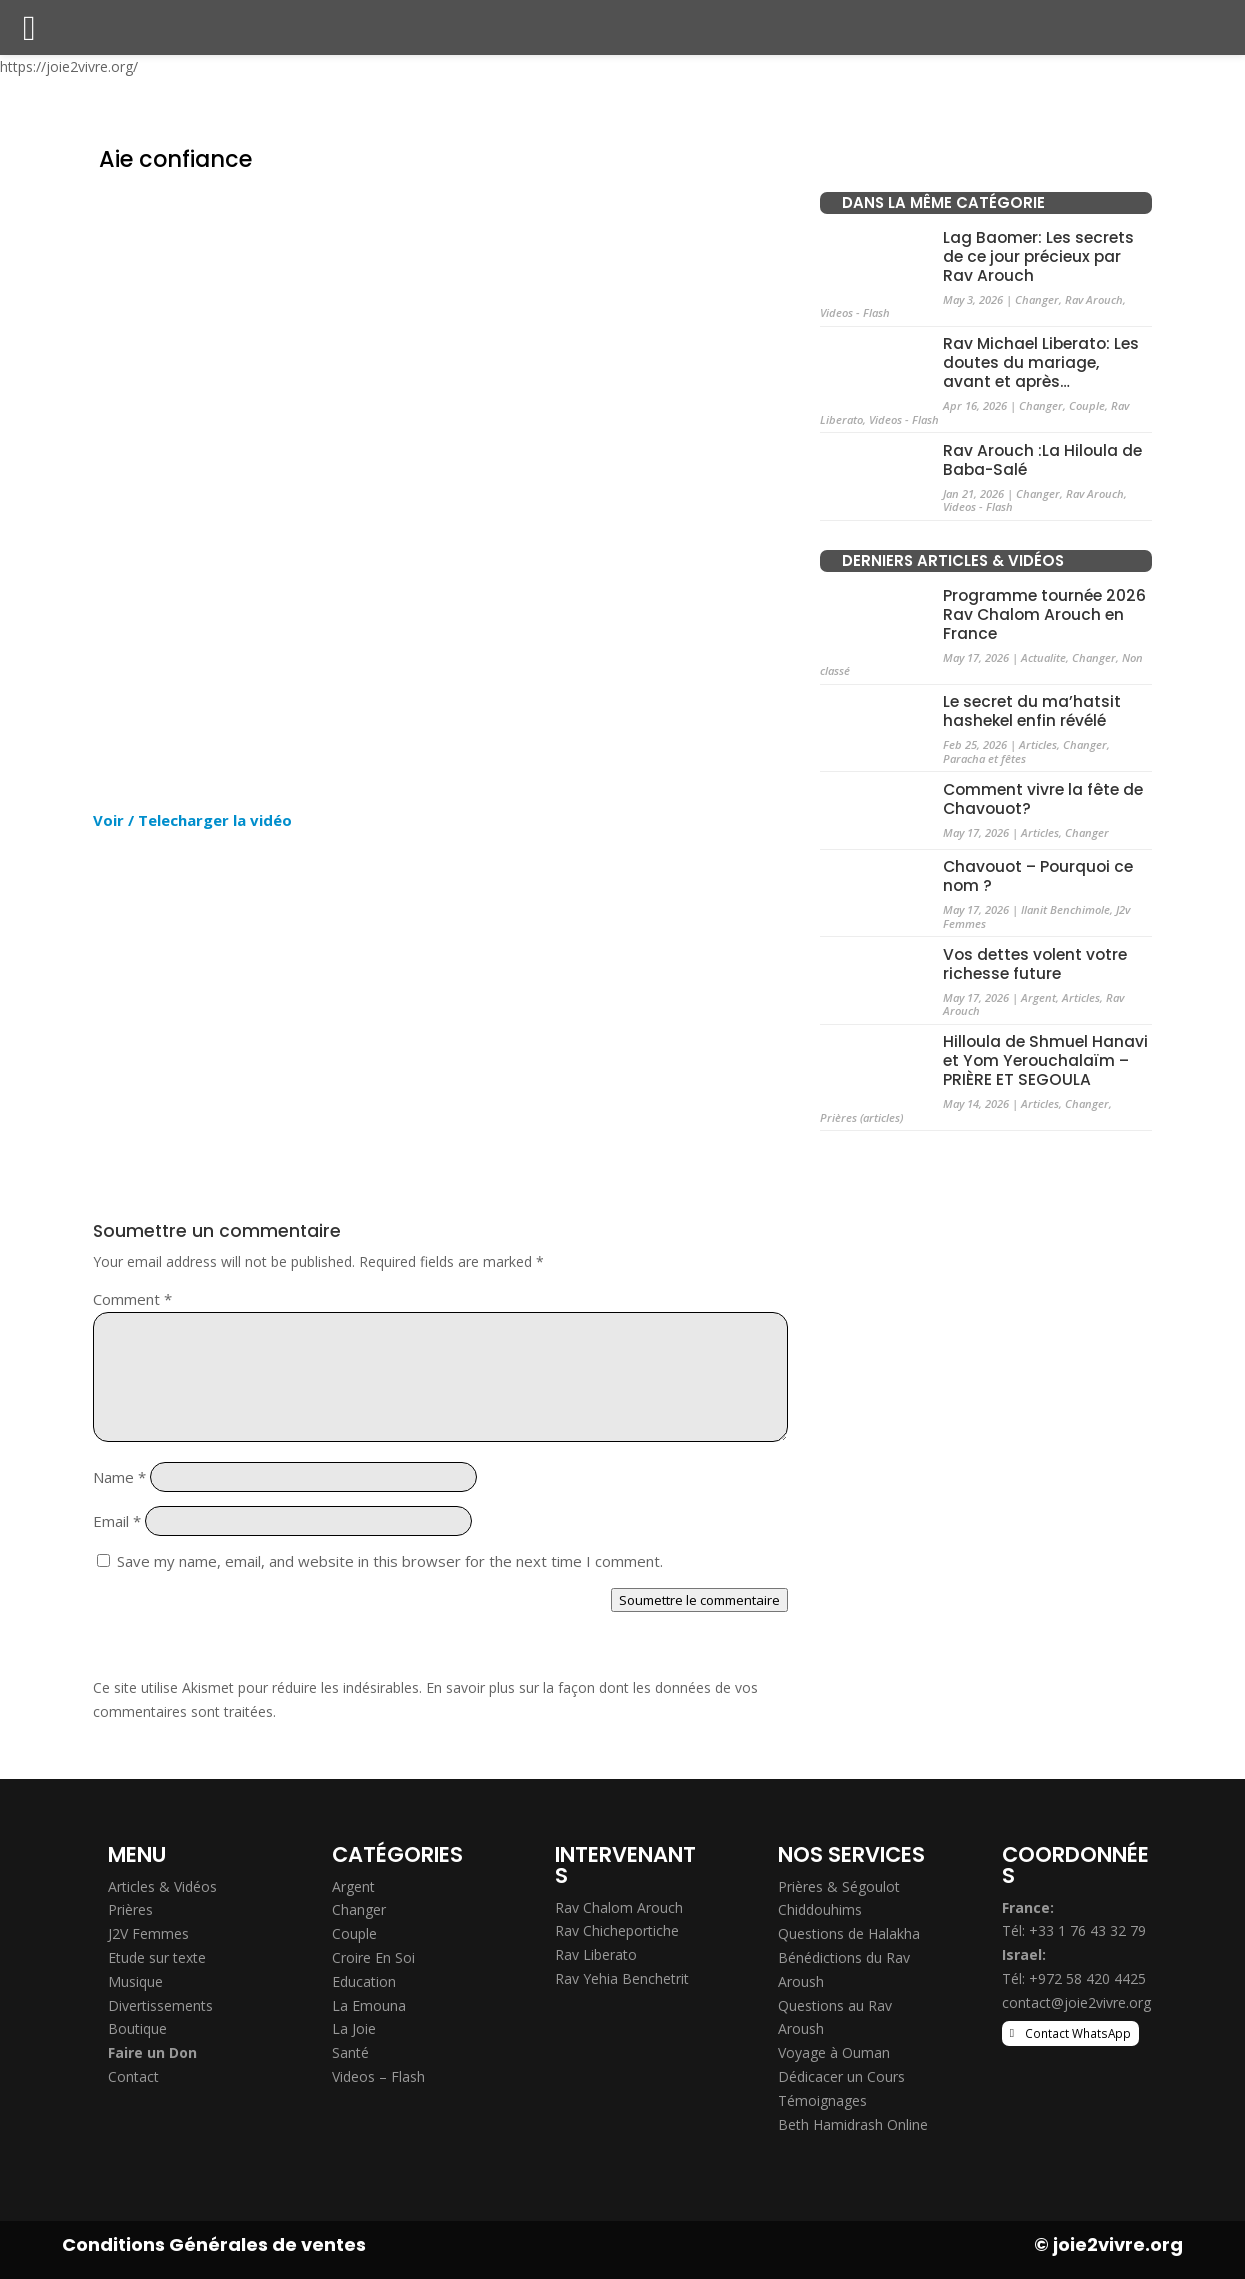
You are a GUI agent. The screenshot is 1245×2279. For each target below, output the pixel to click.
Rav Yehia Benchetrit (622, 1978)
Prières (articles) (861, 1117)
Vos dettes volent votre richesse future (1035, 964)
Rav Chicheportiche (617, 1930)
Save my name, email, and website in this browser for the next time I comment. (390, 1561)
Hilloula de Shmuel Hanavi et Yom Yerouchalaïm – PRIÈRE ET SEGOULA (1045, 1060)
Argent (1038, 997)
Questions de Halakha (849, 1933)
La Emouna (369, 2005)
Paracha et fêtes (984, 758)
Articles (1038, 744)
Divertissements (160, 2005)
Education (364, 1981)
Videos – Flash (378, 2076)
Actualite (1043, 657)
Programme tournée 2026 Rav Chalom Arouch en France (1044, 614)
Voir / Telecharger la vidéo (192, 820)
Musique (135, 1981)
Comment (132, 1299)
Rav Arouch (1094, 299)
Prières (130, 1909)
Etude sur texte (157, 1957)
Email (117, 1521)
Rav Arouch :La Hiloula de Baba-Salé (1042, 460)
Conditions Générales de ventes (214, 2244)
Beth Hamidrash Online (853, 2124)
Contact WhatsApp (1078, 2033)
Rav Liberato (596, 1954)
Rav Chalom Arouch (619, 1907)
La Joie (354, 2028)
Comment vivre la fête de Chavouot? (1043, 799)
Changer (1037, 299)
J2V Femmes (148, 1933)
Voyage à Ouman (834, 2052)
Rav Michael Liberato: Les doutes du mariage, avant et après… (1041, 362)
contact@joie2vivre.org (1076, 2002)
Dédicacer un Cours (841, 2076)
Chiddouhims (820, 1909)
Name (119, 1477)
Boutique (137, 2028)
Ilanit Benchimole (1065, 909)
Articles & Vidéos (162, 1886)
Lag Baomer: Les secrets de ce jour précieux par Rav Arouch (1038, 256)
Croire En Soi (373, 1957)
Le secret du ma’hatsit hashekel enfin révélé (1032, 711)
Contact (133, 2076)
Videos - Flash (855, 312)
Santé (350, 2052)
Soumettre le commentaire (699, 1600)
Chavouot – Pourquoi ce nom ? (1038, 876)
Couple (1087, 405)
